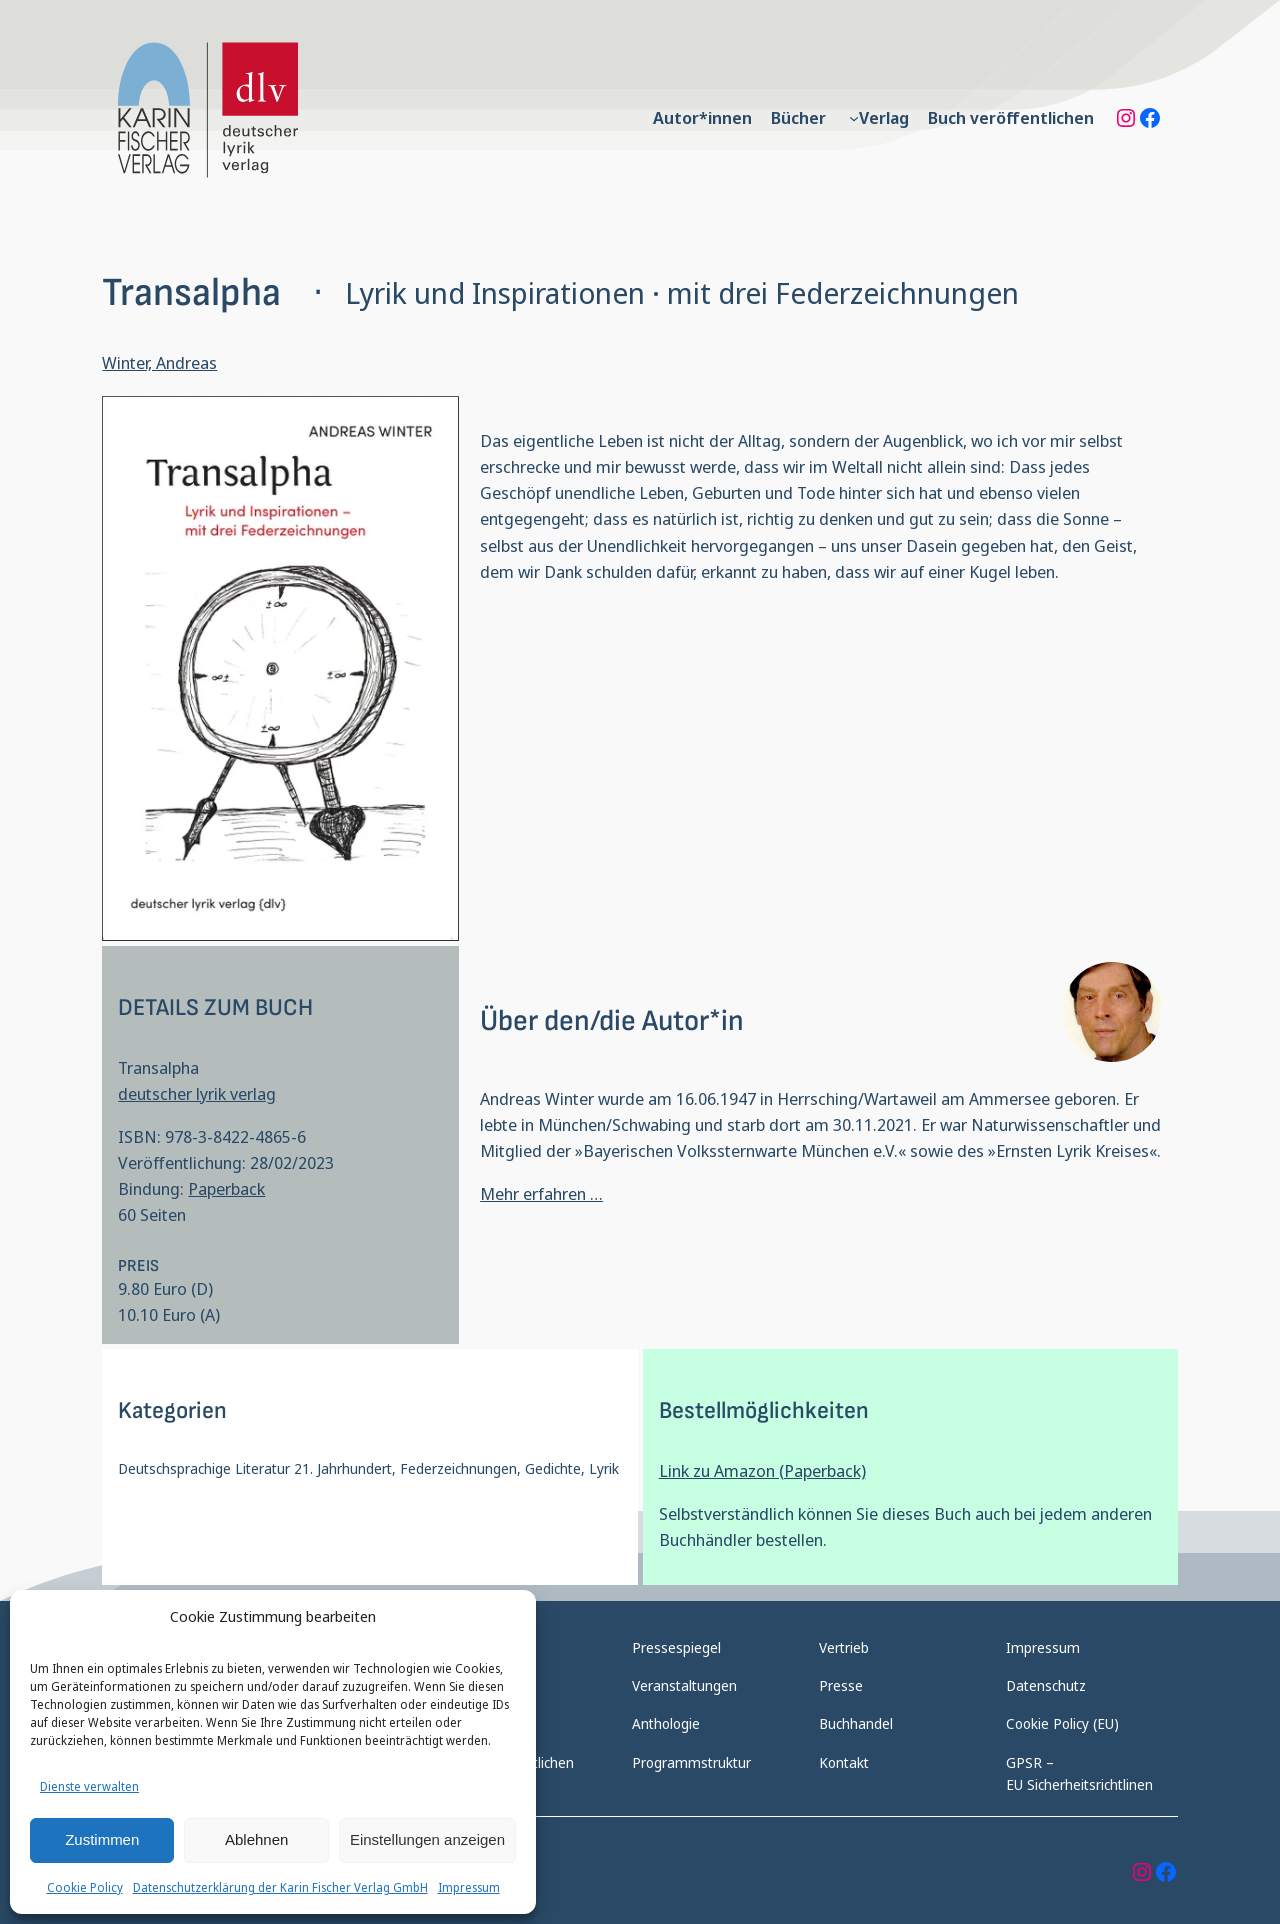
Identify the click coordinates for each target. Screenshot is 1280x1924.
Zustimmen (102, 1839)
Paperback (226, 1188)
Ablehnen (256, 1839)
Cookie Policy (85, 1887)
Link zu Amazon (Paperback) (762, 1470)
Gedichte (553, 1468)
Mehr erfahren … (541, 1193)
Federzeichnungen (458, 1468)
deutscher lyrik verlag (197, 1093)
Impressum (469, 1887)
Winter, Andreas (159, 362)
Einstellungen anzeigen (427, 1839)
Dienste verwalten (89, 1786)
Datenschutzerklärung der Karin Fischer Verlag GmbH (280, 1887)
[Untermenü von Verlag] (854, 118)
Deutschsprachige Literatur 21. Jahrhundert (255, 1468)
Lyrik (604, 1468)
